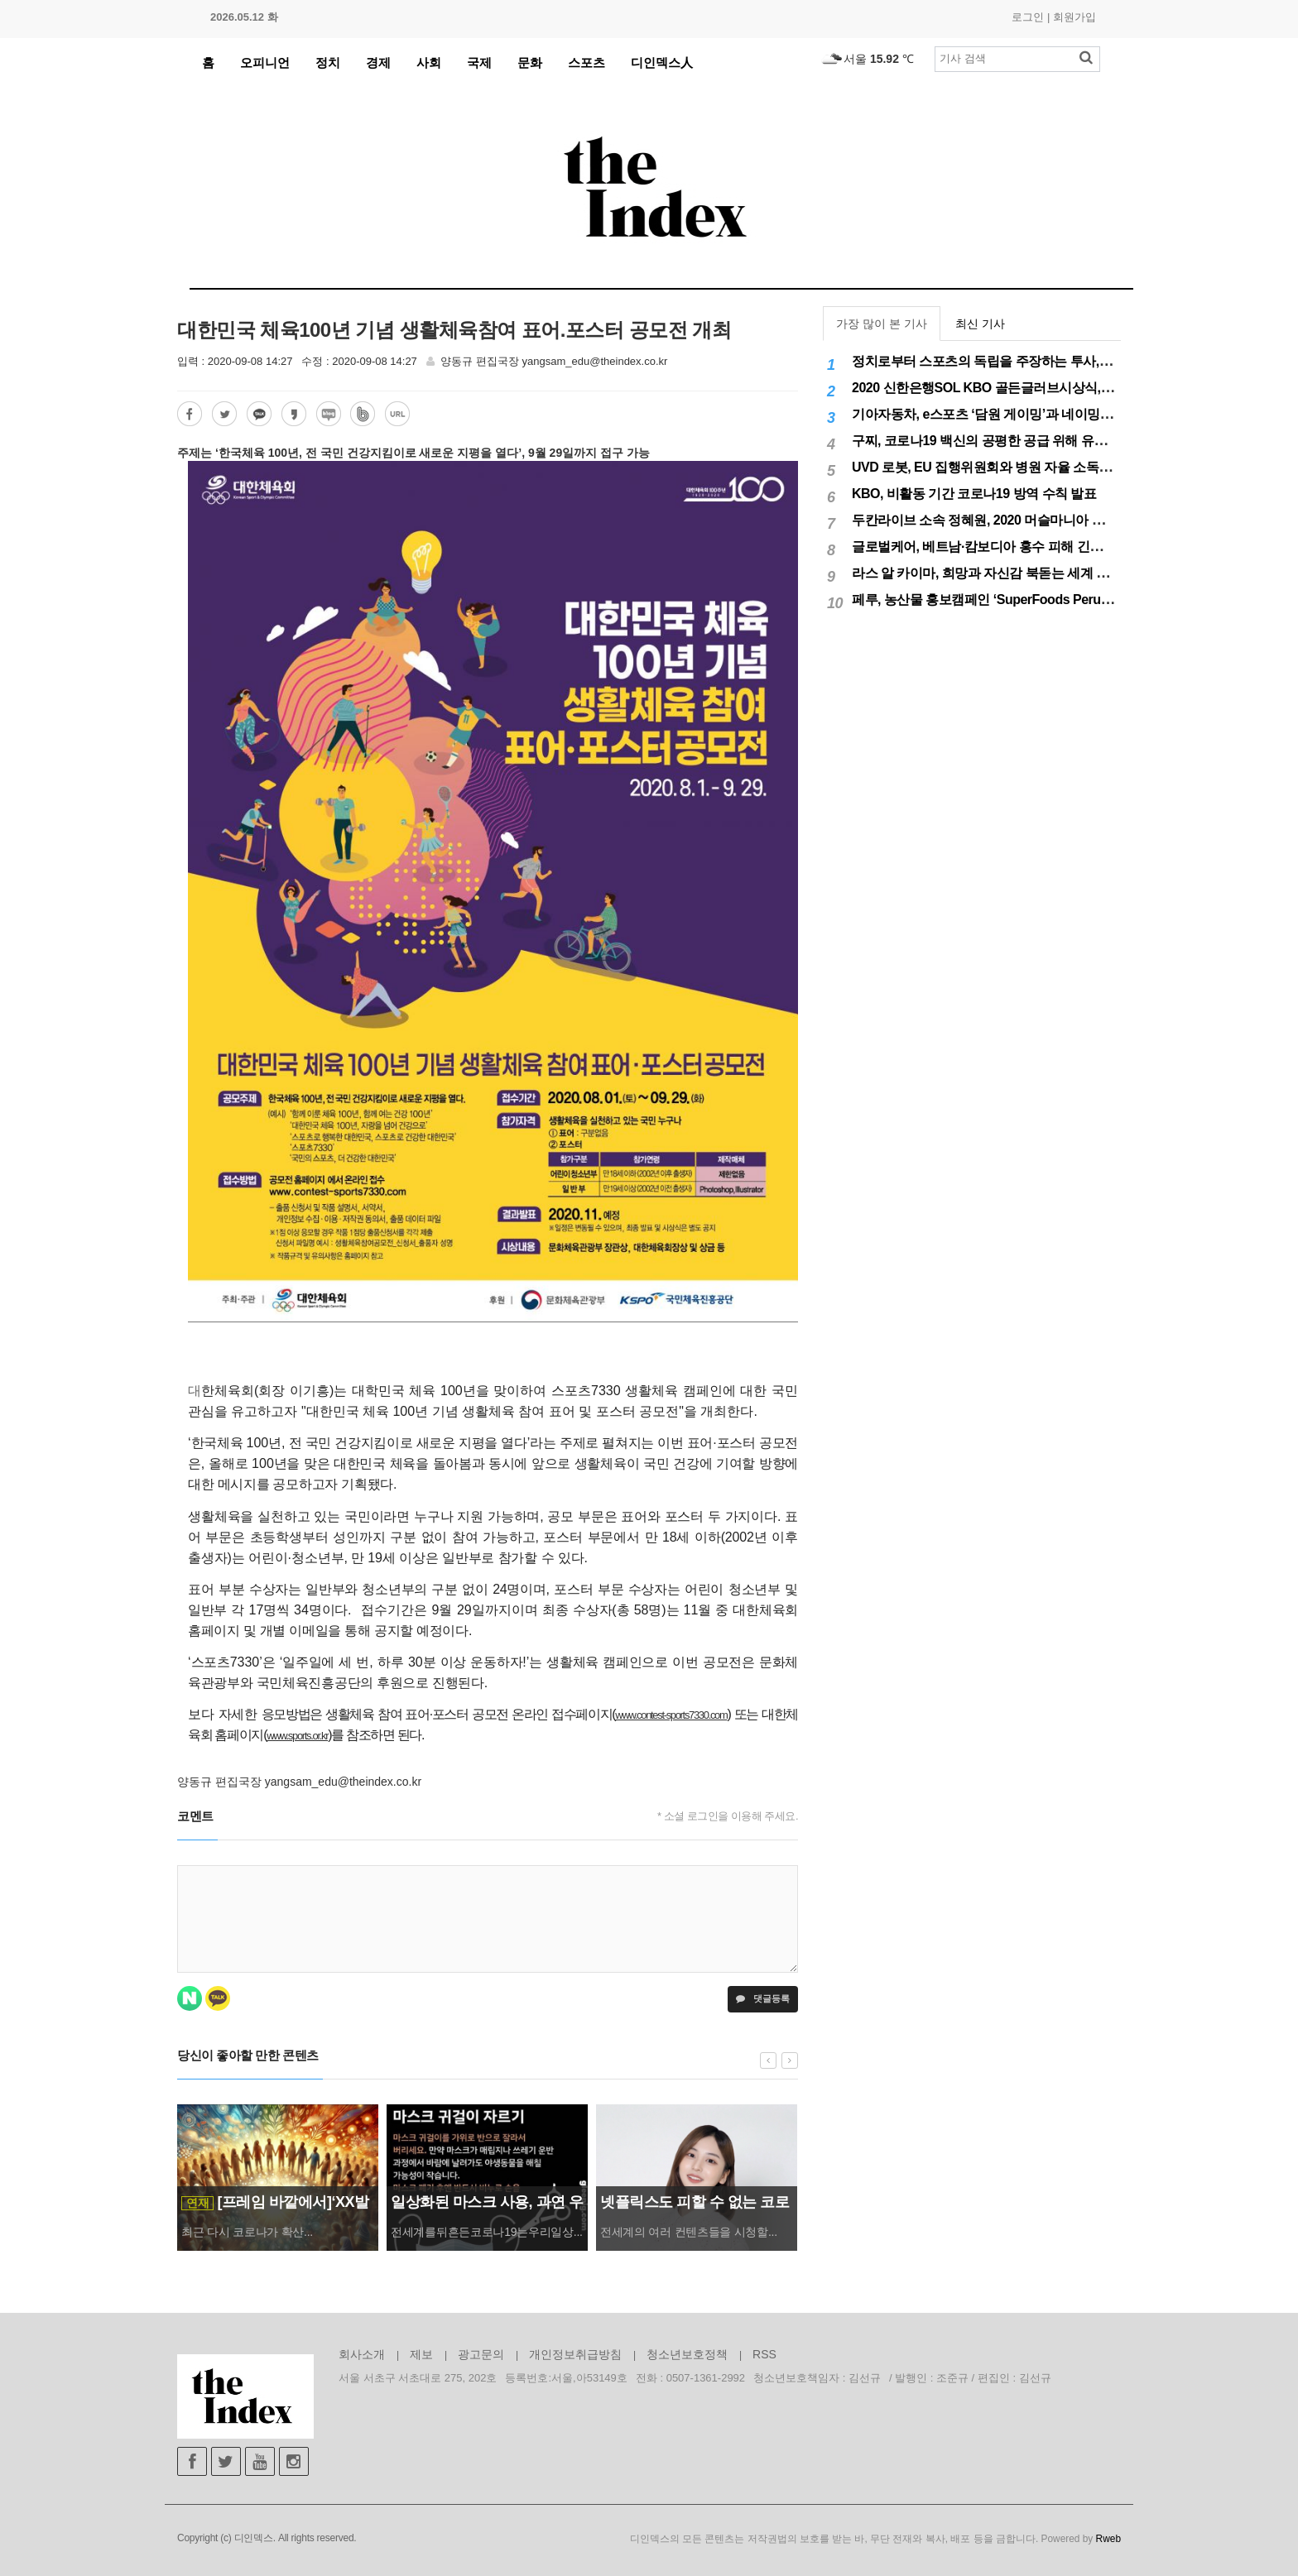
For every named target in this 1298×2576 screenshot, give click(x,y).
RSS (764, 2354)
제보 (421, 2354)
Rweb (1108, 2539)
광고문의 (481, 2354)
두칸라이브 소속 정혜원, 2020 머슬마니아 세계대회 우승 (1012, 520)
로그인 (1028, 17)
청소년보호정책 (687, 2354)
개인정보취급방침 (575, 2354)
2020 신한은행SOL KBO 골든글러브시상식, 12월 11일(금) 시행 (1031, 388)
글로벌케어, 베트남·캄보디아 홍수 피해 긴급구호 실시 (1004, 547)
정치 (327, 62)
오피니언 (265, 62)
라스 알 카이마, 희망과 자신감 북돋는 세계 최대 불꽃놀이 (1014, 573)
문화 (529, 62)
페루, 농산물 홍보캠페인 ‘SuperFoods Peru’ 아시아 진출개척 (1025, 599)
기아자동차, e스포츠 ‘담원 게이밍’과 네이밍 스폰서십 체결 (1017, 414)
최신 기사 (980, 323)
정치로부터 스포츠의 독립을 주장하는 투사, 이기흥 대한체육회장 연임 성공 (1065, 361)
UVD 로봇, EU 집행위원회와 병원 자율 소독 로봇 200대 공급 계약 (1037, 467)
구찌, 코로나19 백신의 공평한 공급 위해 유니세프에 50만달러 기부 (1041, 441)
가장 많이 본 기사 (881, 323)
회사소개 (362, 2354)
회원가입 (1074, 17)
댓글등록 (763, 1998)
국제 (479, 62)
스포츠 (586, 62)
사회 (428, 62)
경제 (378, 62)
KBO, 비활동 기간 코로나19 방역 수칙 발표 (974, 494)
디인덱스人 (662, 62)
